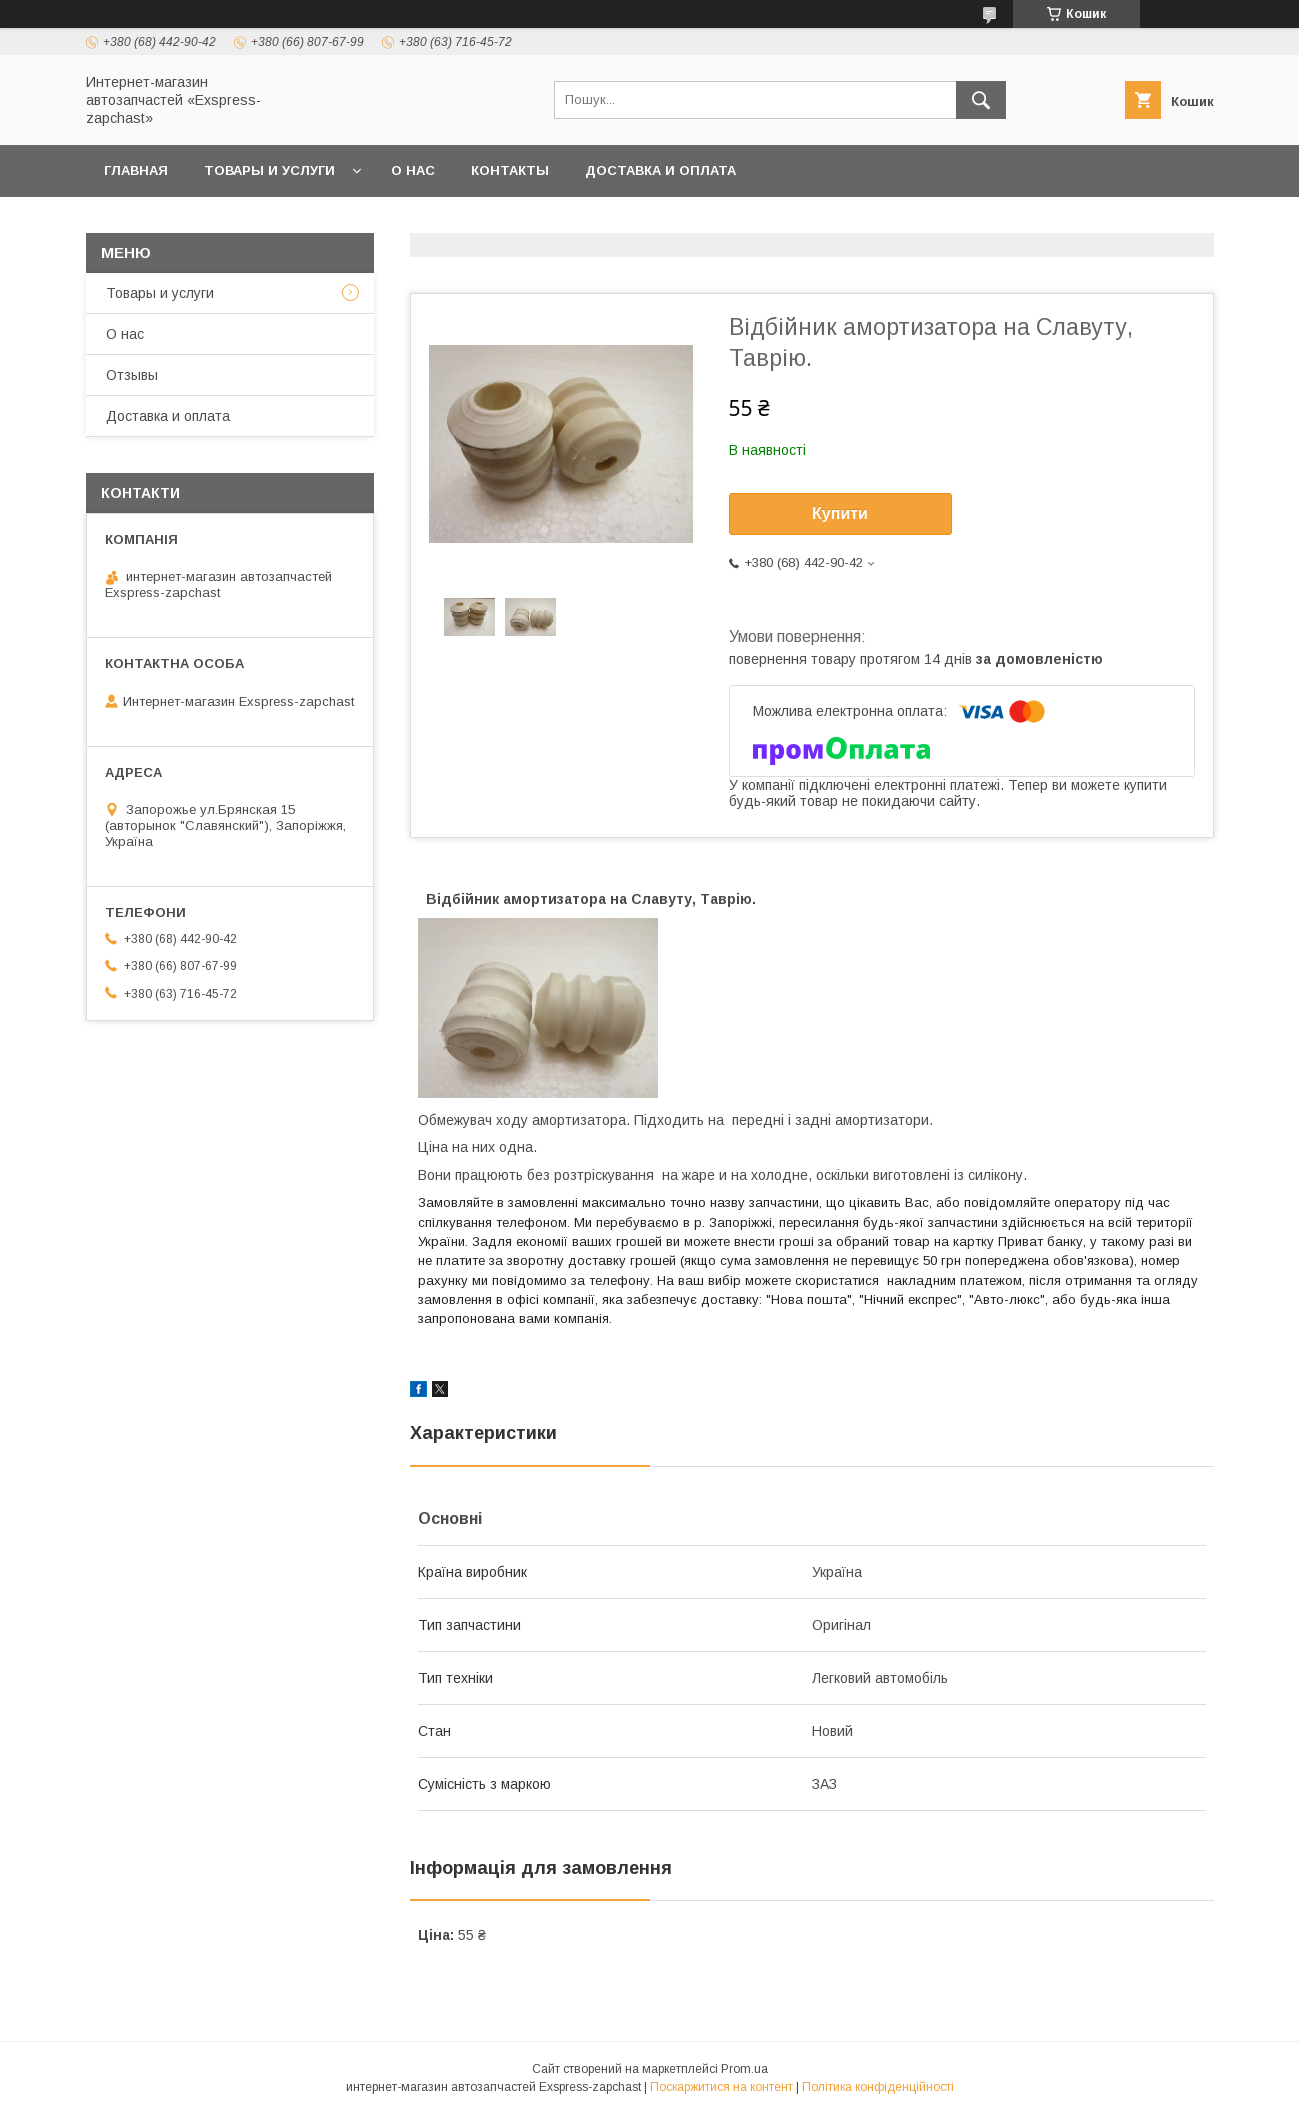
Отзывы (132, 375)
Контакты (510, 170)
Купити (840, 513)
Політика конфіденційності (878, 2087)
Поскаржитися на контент (721, 2087)
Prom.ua (744, 2069)
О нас (413, 170)
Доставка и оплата (660, 170)
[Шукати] (981, 100)
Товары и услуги (269, 170)
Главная (136, 170)
